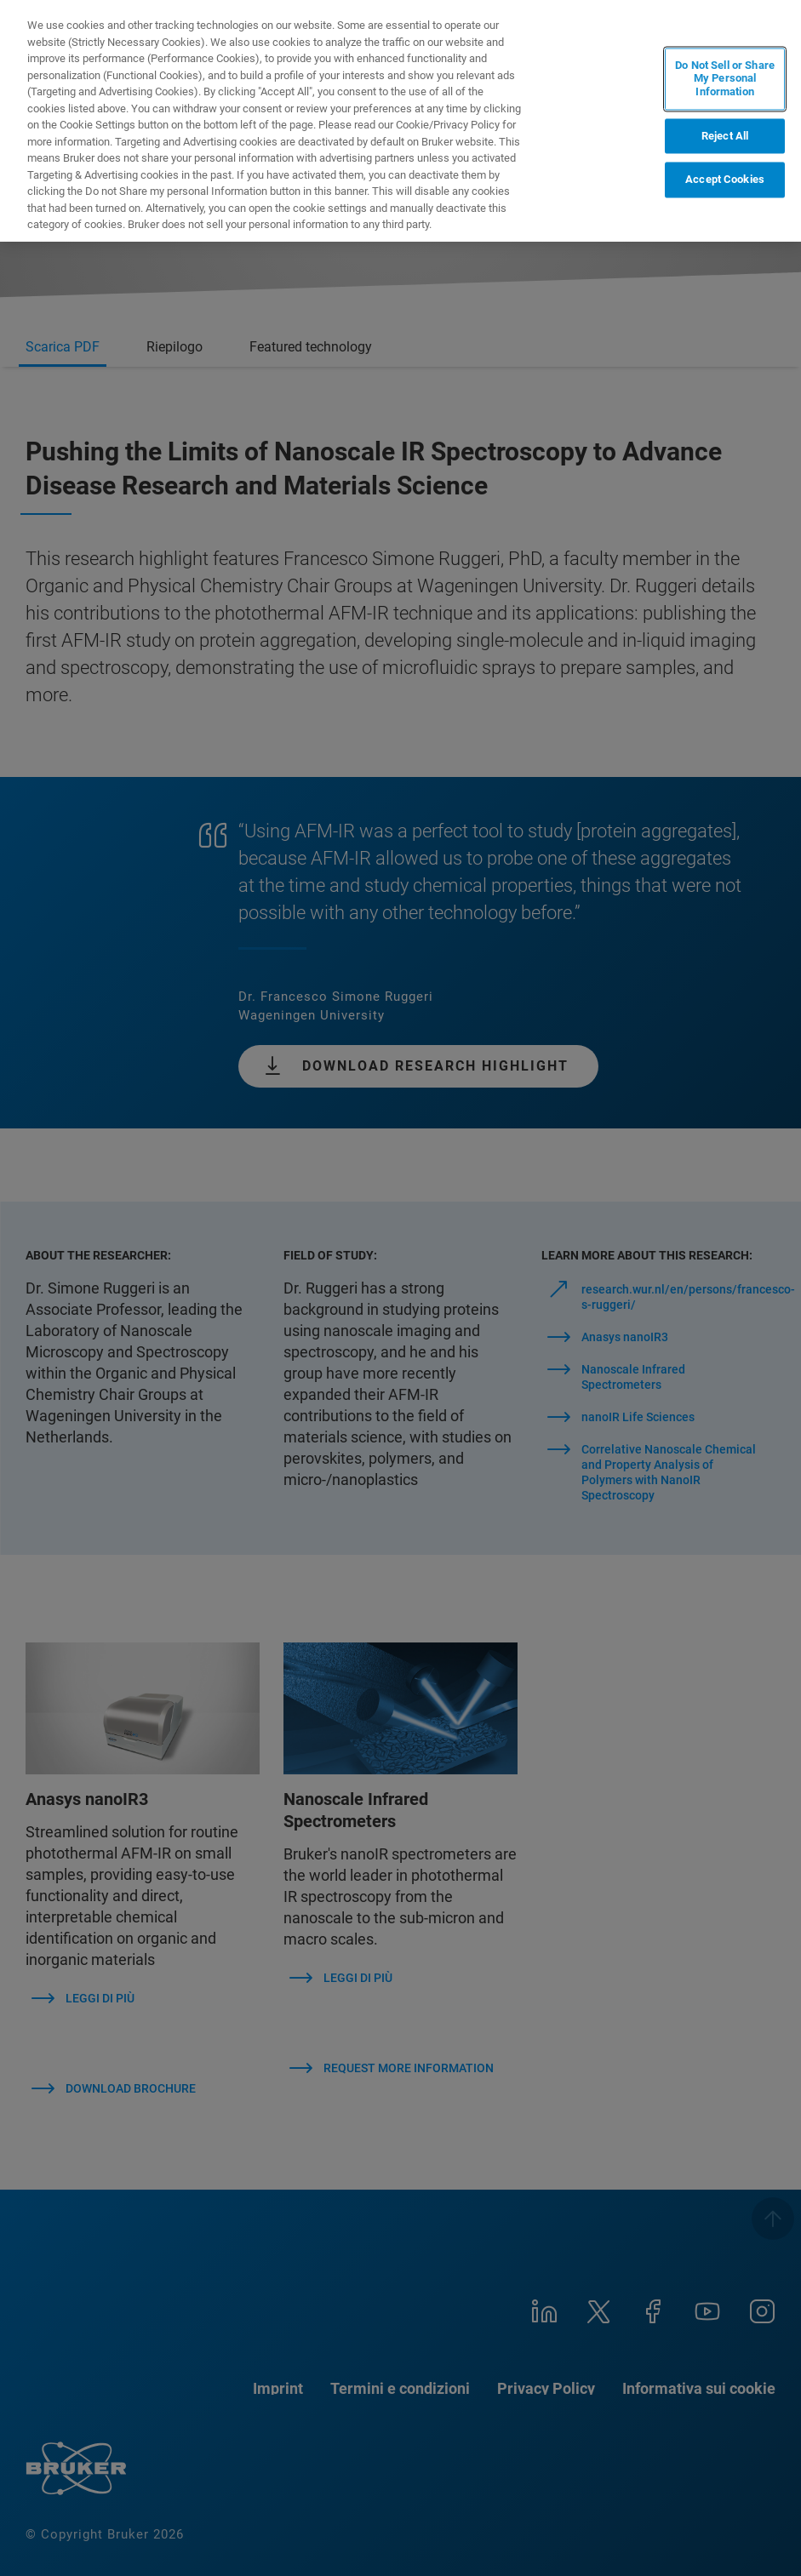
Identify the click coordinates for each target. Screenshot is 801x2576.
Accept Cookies (724, 180)
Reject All (724, 135)
